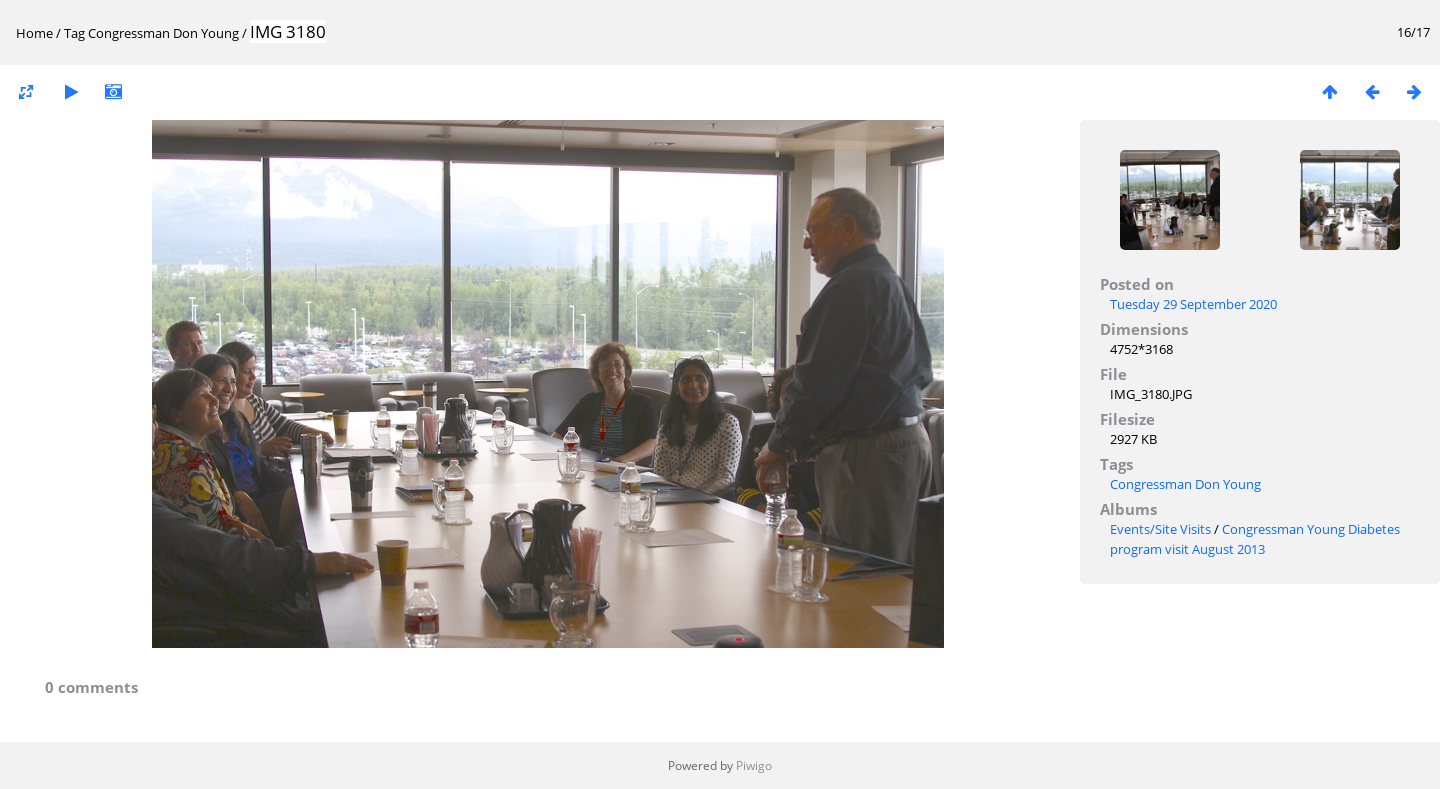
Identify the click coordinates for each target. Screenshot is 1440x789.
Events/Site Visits (1160, 529)
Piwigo (754, 765)
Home (34, 33)
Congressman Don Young (163, 33)
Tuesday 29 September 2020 (1193, 304)
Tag (74, 33)
